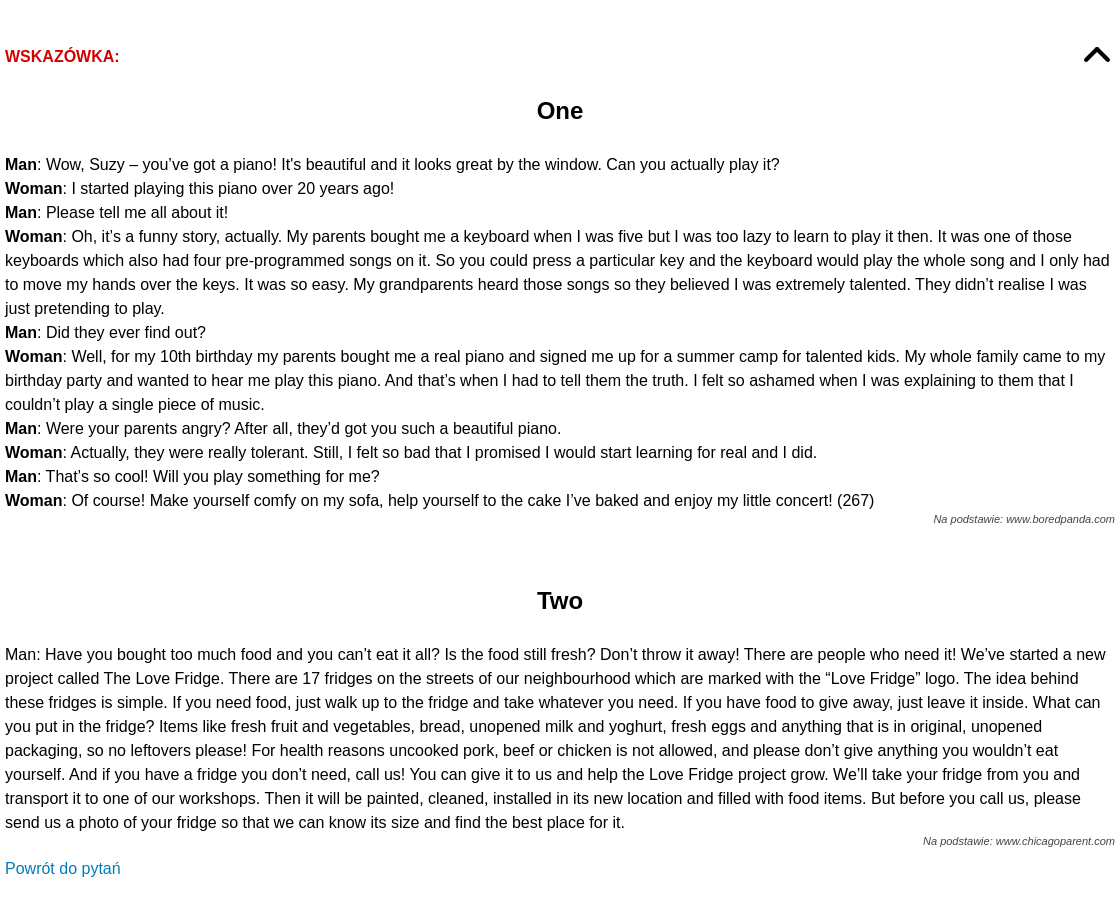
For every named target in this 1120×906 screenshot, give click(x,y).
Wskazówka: (62, 56)
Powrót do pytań (63, 868)
